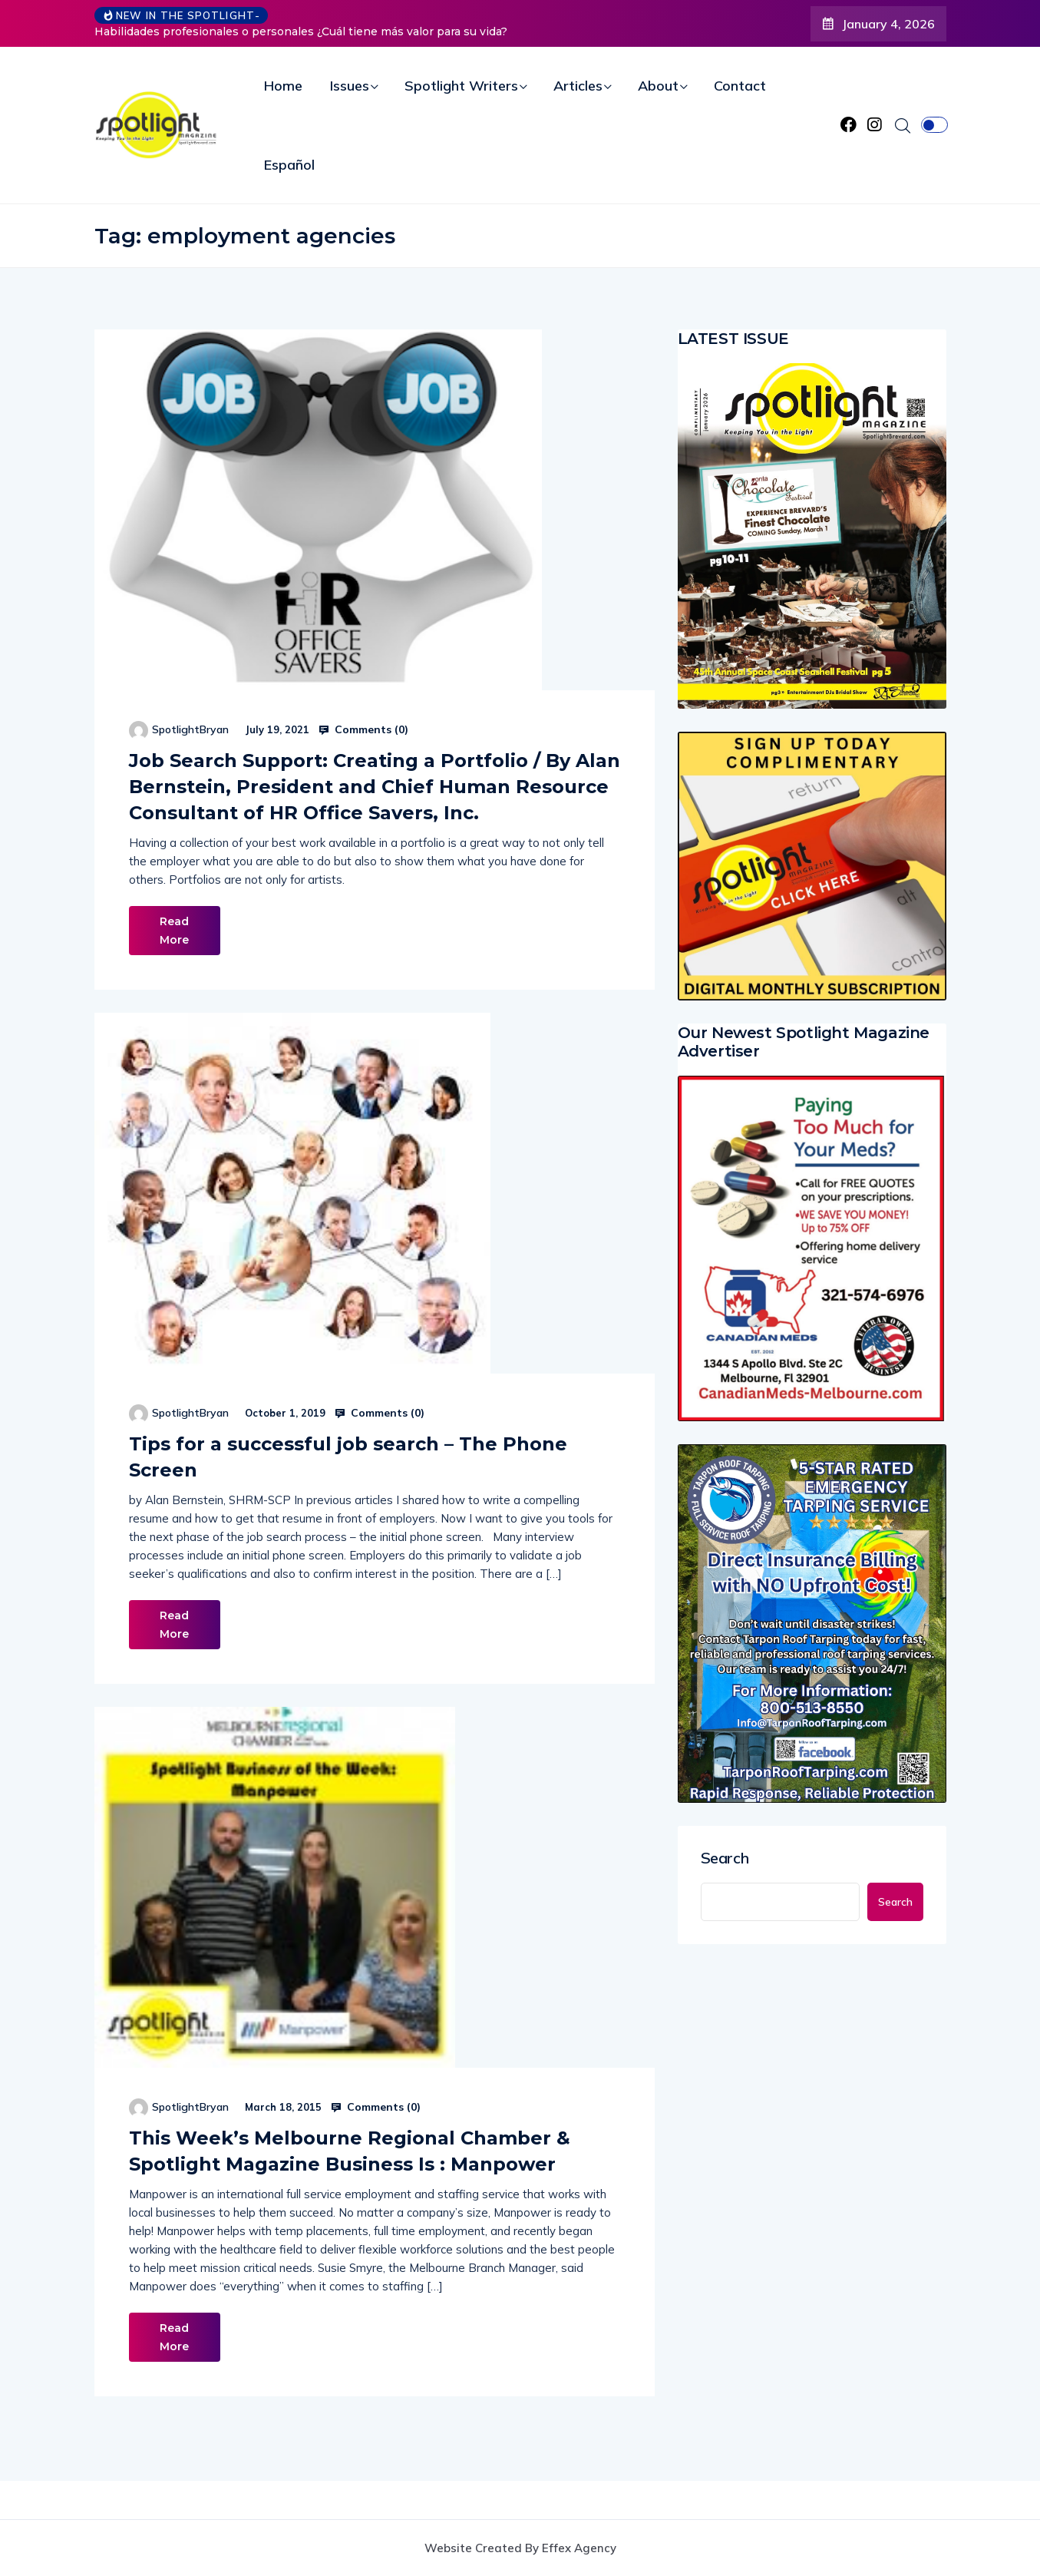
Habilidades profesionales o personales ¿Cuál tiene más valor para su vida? (300, 31)
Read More (175, 930)
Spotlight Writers (461, 85)
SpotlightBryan (190, 729)
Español (289, 165)
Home (283, 85)
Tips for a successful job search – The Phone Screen (348, 1457)
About (658, 85)
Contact (740, 85)
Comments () (363, 729)
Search (725, 1858)
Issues (349, 85)
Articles (578, 85)
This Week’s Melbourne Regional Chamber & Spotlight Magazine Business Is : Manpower (349, 2151)
